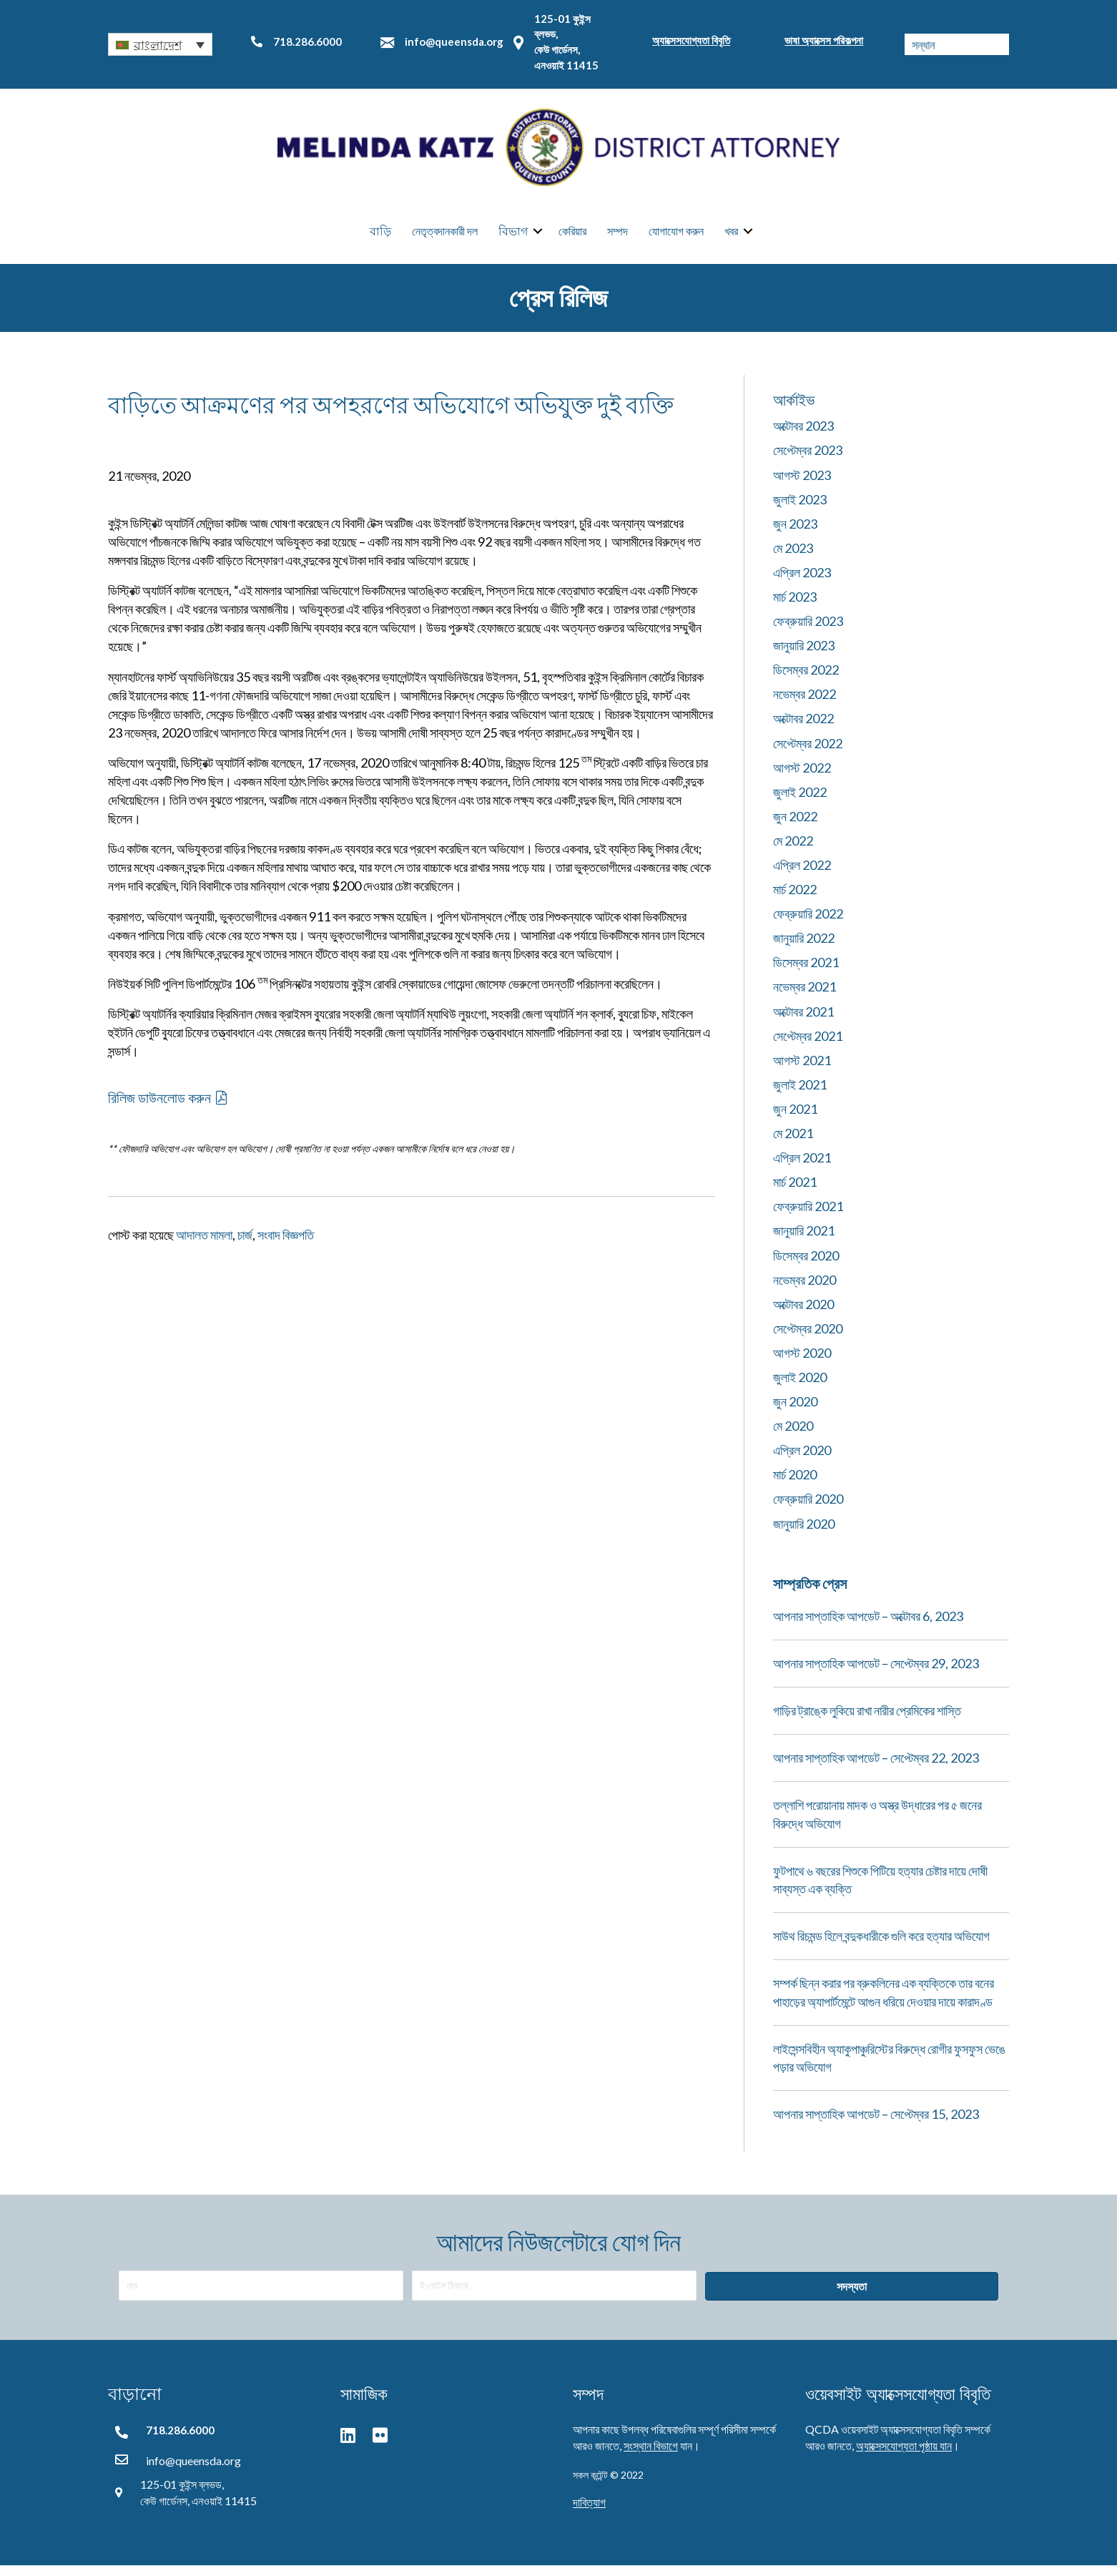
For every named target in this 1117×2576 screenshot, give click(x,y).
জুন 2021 (795, 1119)
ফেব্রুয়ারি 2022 (808, 924)
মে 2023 (793, 558)
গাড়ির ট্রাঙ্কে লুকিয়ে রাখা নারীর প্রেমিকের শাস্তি (867, 1720)
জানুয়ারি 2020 (804, 1534)
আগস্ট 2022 (802, 777)
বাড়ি (380, 236)
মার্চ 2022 (795, 899)
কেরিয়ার (572, 236)
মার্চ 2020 (795, 1485)
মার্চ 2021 (795, 1192)
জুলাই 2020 (800, 1387)
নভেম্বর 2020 (804, 1290)
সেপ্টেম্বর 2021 (807, 1046)
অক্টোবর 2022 (803, 729)
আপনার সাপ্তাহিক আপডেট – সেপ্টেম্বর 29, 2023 (876, 1673)
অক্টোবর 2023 (803, 436)
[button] (160, 44)
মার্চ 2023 (795, 606)
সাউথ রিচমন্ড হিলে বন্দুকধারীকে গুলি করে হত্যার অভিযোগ (881, 1946)
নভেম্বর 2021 (804, 997)
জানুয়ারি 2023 (804, 655)
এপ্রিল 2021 (802, 1167)
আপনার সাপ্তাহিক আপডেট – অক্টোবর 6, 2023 (868, 1626)
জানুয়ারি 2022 (804, 948)
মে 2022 (793, 850)
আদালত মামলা (204, 1245)
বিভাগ (513, 236)
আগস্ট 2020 (802, 1363)
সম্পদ (617, 236)
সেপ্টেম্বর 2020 (807, 1338)
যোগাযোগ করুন (676, 236)
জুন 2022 (795, 826)
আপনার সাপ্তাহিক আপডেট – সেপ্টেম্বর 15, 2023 (876, 2124)
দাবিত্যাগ (589, 2512)
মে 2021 (793, 1143)
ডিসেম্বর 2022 (806, 680)
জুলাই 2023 (800, 509)
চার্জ (244, 1245)
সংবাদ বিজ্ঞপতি (285, 1245)
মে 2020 (793, 1436)
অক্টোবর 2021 (803, 1021)
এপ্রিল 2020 (802, 1461)
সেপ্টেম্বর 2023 (807, 461)
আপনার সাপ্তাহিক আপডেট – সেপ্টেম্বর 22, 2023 (876, 1768)
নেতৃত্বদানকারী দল (445, 236)
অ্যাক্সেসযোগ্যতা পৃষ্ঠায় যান (904, 2456)
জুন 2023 (795, 534)
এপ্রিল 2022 (802, 875)
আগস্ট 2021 (802, 1070)
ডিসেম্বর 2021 (806, 973)
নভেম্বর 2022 (804, 704)
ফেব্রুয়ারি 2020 (808, 1509)
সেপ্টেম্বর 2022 (807, 753)
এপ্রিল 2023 (802, 582)
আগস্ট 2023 (802, 485)
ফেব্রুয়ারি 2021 (808, 1217)
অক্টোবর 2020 (803, 1314)
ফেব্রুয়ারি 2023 (808, 631)
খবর (731, 236)
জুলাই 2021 (800, 1094)
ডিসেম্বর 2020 (806, 1265)
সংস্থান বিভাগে (651, 2456)
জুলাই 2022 (800, 802)
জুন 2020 (795, 1411)
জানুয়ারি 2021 (804, 1241)
